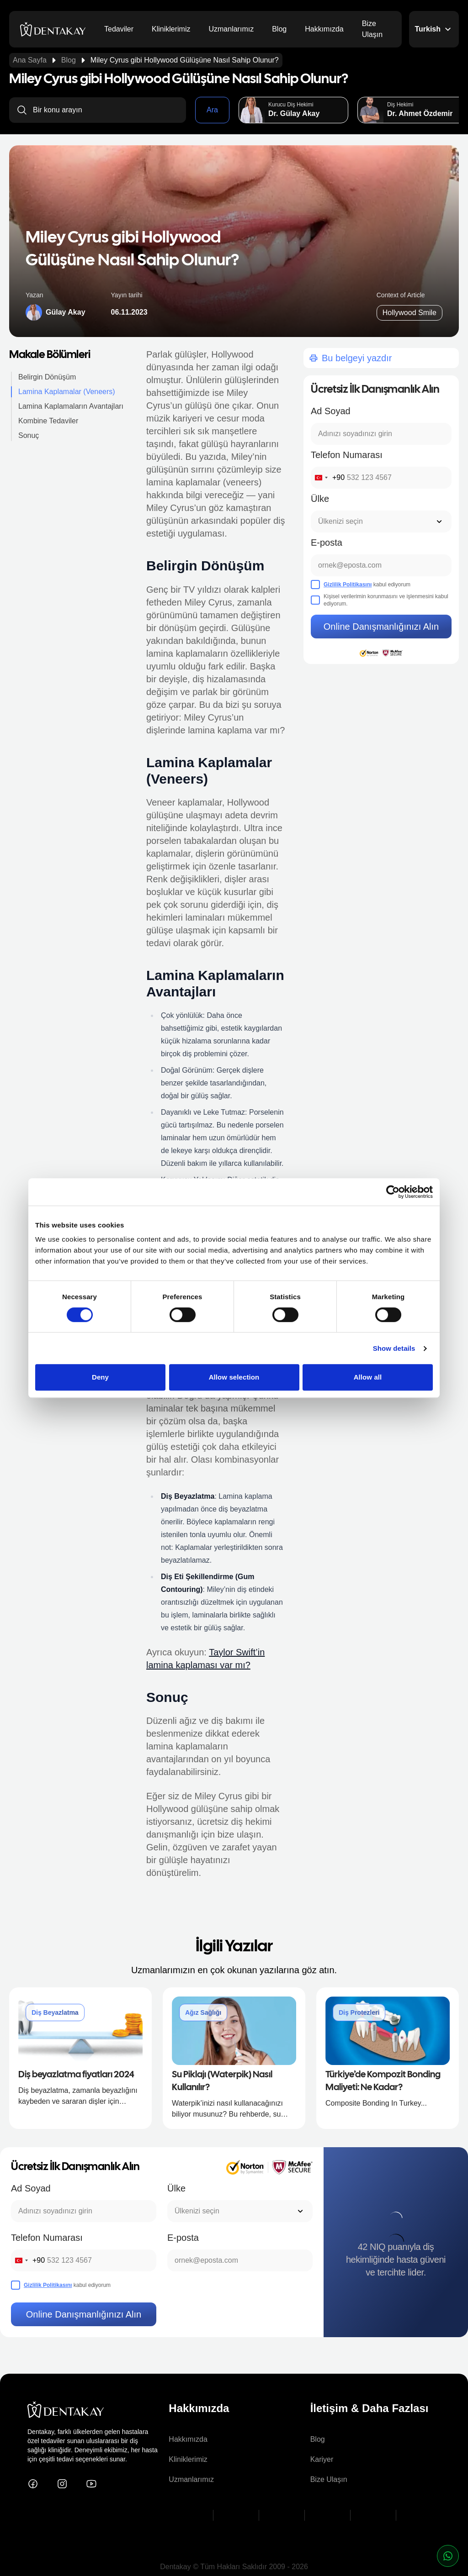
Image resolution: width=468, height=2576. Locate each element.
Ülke (320, 499)
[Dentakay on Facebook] (32, 2483)
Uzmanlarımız (231, 29)
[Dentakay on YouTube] (91, 2483)
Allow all (368, 1377)
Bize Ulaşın (372, 29)
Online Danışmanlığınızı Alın (381, 627)
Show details (394, 1348)
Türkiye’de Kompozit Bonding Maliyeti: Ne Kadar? (383, 2081)
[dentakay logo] (53, 29)
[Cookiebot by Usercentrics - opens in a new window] (393, 1192)
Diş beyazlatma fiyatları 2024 (76, 2074)
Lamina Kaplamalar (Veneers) (66, 391)
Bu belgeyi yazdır (349, 358)
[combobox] (328, 477)
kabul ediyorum (367, 584)
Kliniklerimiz (171, 29)
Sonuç (28, 435)
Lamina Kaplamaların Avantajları (70, 406)
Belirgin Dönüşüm (47, 377)
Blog (279, 29)
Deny (100, 1377)
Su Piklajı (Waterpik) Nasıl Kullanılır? (222, 2081)
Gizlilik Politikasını (348, 584)
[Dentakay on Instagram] (62, 2483)
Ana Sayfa (30, 60)
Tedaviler (118, 29)
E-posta (326, 542)
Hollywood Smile (409, 312)
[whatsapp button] (448, 2556)
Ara (212, 110)
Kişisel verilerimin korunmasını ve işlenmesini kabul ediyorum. (386, 600)
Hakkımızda (324, 29)
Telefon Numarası (347, 455)
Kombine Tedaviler (48, 421)
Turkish (434, 29)
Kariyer (322, 2459)
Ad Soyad (331, 411)
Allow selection (234, 1377)
